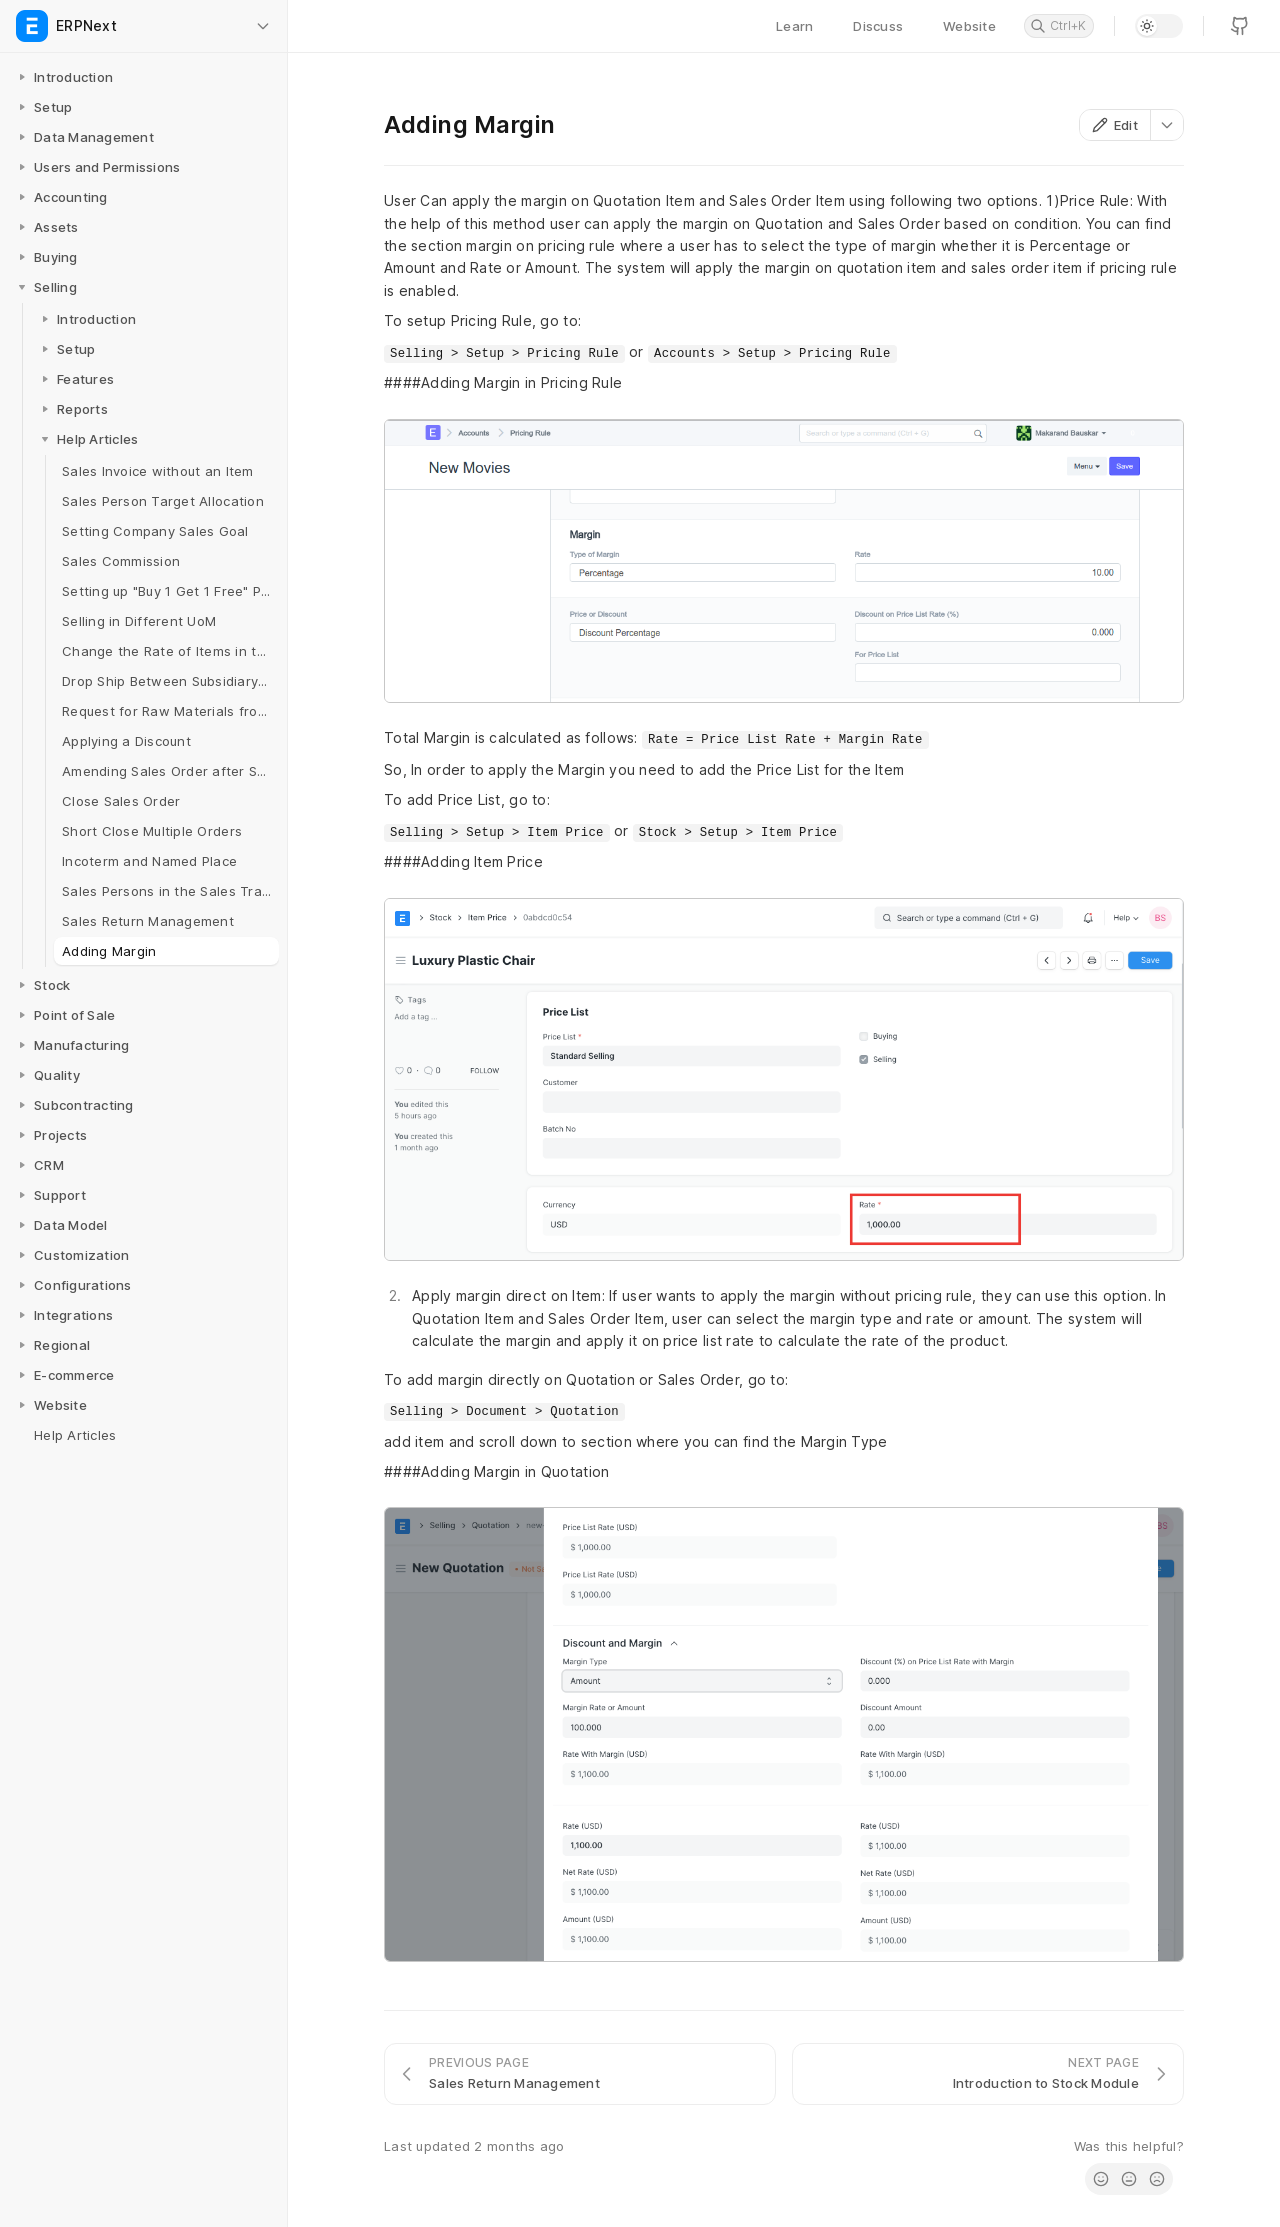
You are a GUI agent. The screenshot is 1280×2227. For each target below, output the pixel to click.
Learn (794, 26)
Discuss (878, 26)
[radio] (1101, 2179)
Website (969, 26)
